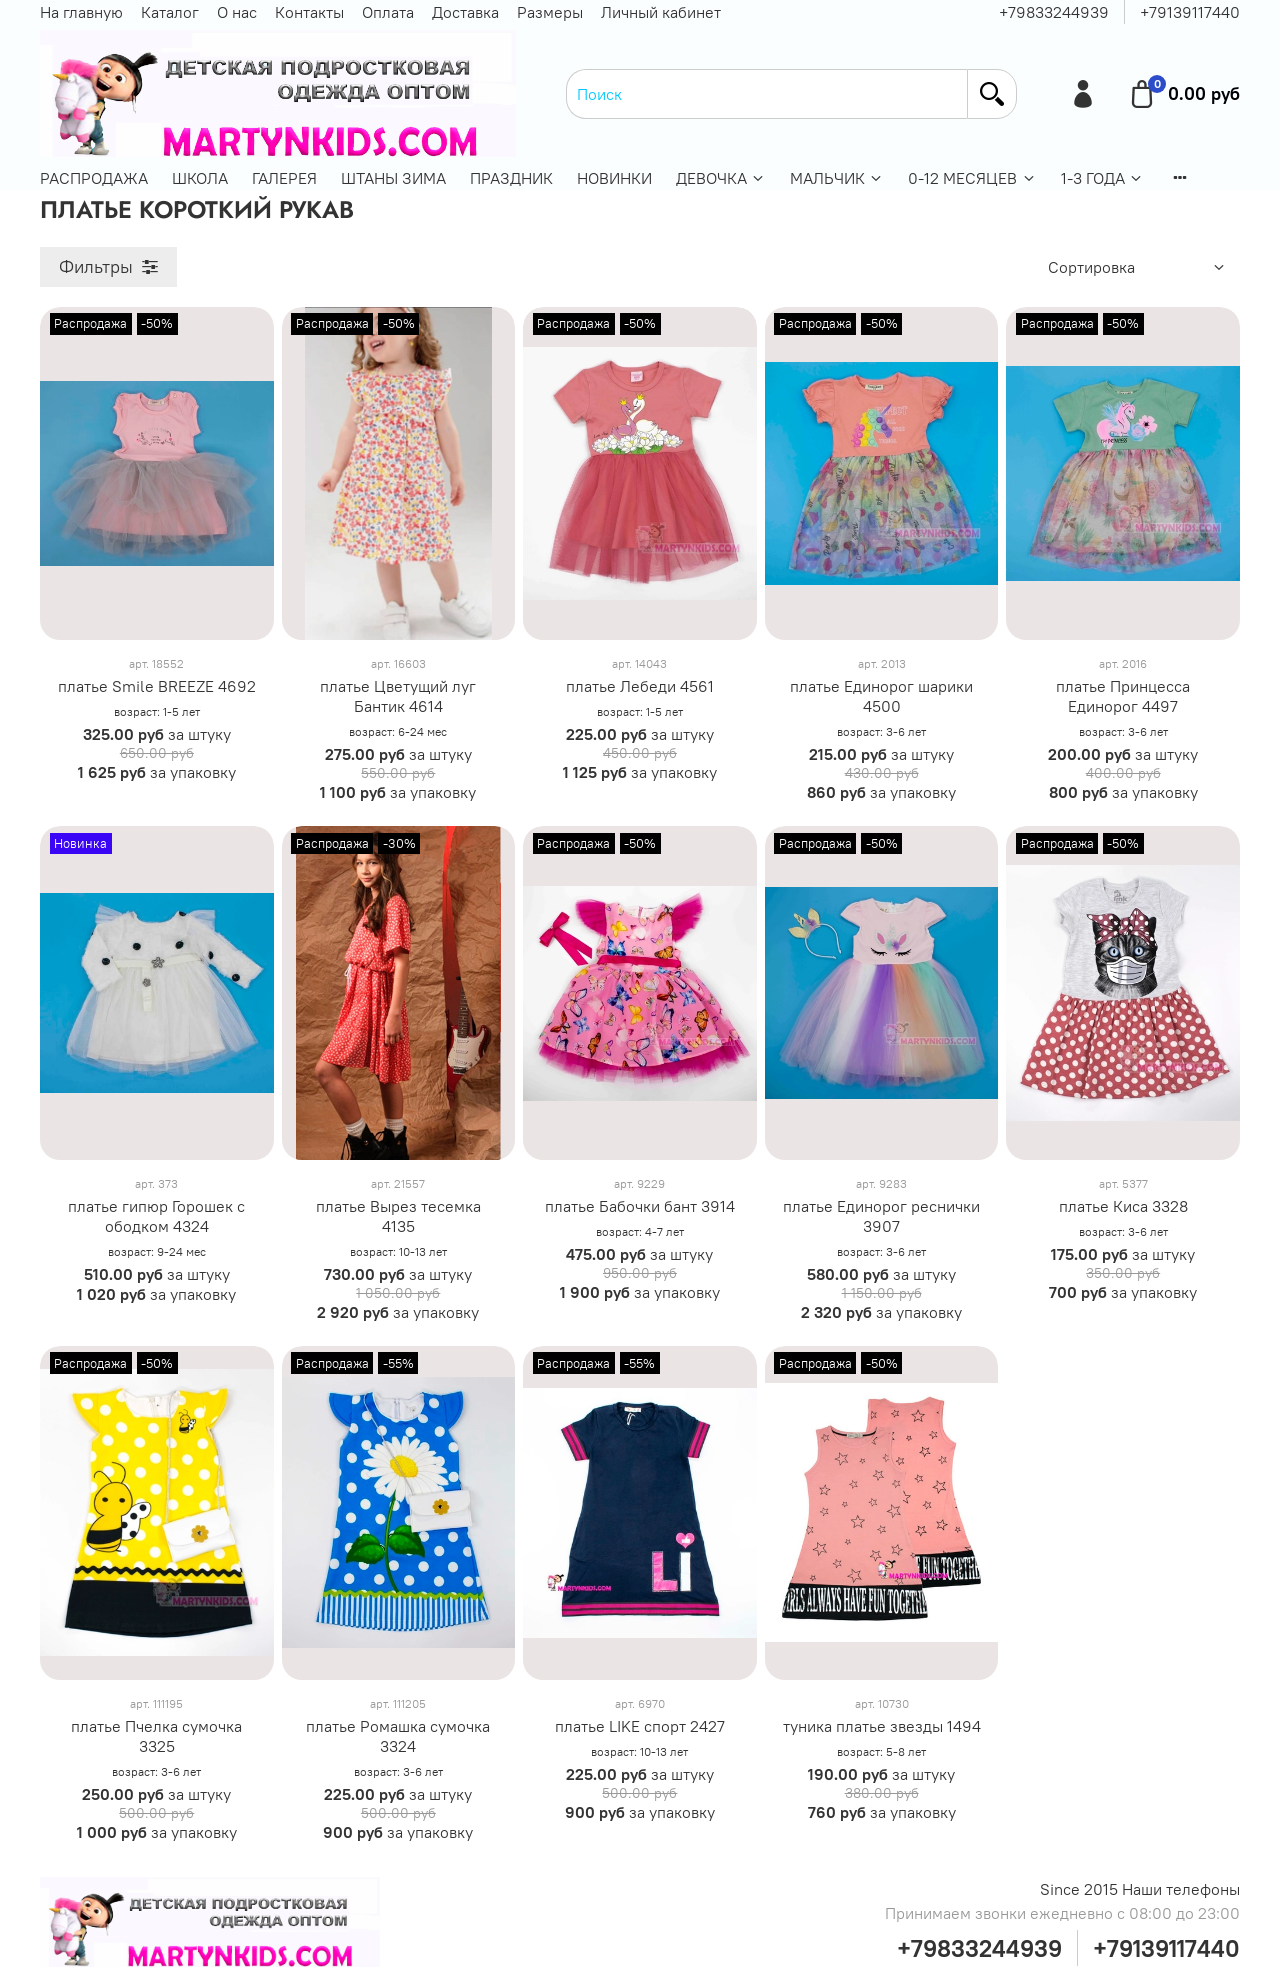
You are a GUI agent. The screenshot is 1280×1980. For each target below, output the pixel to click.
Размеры (550, 12)
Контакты (309, 12)
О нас (237, 12)
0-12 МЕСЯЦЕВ (972, 178)
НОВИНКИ (614, 178)
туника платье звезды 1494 (882, 1726)
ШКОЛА (200, 178)
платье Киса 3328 (1123, 1206)
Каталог (170, 12)
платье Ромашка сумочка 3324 (398, 1736)
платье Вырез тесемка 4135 (398, 1216)
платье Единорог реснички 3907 (881, 1216)
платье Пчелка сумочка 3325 (156, 1736)
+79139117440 (1190, 12)
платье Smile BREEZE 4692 (157, 686)
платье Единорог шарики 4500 (881, 696)
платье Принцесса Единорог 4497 (1123, 696)
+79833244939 (1054, 12)
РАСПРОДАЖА (94, 178)
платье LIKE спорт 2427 (640, 1726)
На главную (81, 12)
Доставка (465, 12)
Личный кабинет (661, 12)
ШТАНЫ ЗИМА (393, 178)
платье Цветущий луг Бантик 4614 (398, 696)
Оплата (388, 12)
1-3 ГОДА (1102, 178)
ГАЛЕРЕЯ (284, 178)
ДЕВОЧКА (721, 178)
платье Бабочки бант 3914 (640, 1206)
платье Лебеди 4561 (640, 686)
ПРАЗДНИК (511, 178)
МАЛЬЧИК (837, 178)
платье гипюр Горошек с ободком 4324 (156, 1216)
